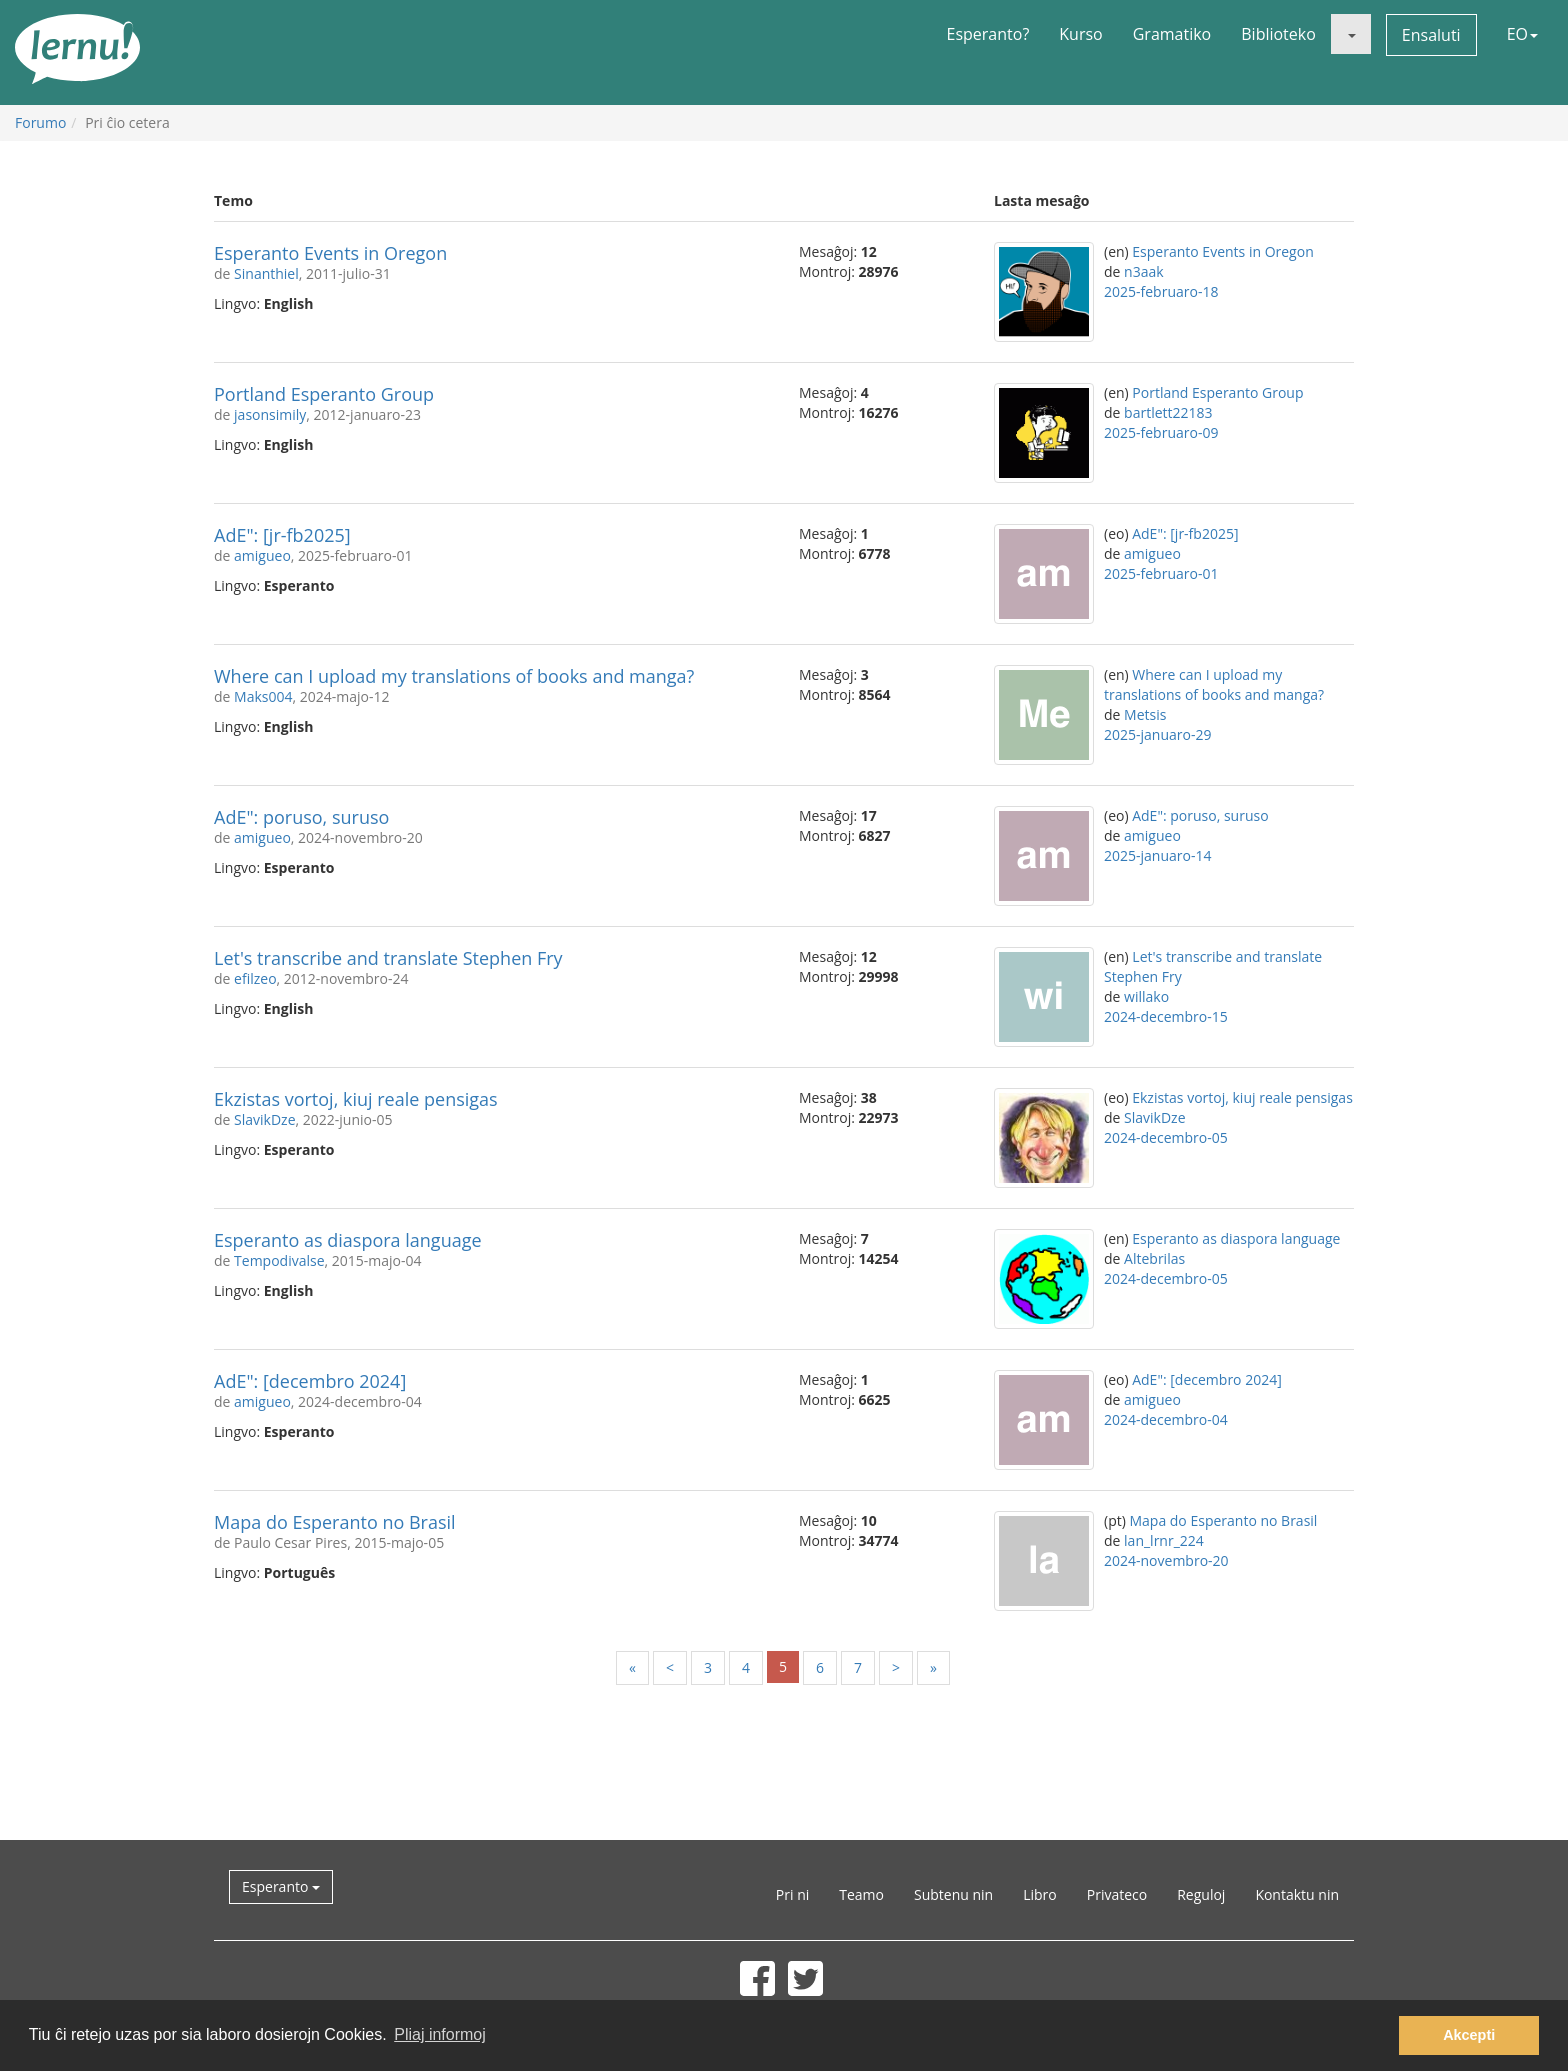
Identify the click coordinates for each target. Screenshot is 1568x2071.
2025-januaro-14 (1157, 855)
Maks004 (263, 696)
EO (1522, 34)
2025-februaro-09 (1161, 432)
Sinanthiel (266, 273)
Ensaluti (1431, 35)
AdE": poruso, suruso (301, 817)
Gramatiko (1172, 34)
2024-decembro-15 (1166, 1016)
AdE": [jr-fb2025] (282, 535)
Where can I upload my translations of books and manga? (454, 676)
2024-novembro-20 (1166, 1560)
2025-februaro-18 (1161, 291)
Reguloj (1201, 1894)
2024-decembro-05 (1166, 1137)
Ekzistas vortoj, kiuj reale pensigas (356, 1099)
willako (1146, 996)
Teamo (861, 1894)
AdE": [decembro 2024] (310, 1381)
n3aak (1144, 271)
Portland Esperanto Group (324, 394)
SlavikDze (264, 1119)
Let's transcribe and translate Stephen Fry (388, 958)
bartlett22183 (1168, 412)
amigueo (262, 555)
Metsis (1145, 714)
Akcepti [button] (1469, 2035)
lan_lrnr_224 (1164, 1540)
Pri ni (792, 1894)
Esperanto (281, 1886)
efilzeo (255, 978)
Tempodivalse (279, 1260)
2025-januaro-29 (1157, 734)
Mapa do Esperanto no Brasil (335, 1522)
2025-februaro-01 (1161, 573)
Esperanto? (988, 34)
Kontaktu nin (1297, 1894)
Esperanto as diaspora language (348, 1240)
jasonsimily (270, 414)
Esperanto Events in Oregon (330, 253)
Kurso (1080, 34)
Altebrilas (1154, 1258)
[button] (1351, 34)
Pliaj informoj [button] (440, 2034)
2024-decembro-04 (1166, 1419)
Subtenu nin (953, 1894)
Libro (1040, 1894)
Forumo (40, 122)
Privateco (1117, 1894)
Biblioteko (1278, 34)
